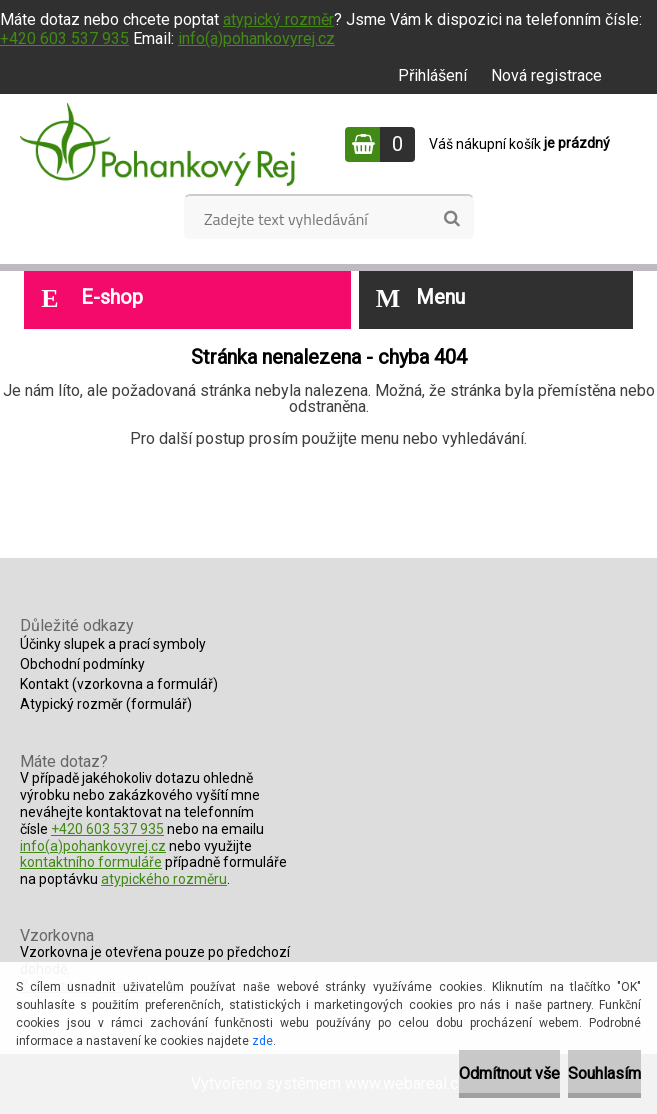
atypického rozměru (164, 879)
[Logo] (157, 144)
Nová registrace (546, 75)
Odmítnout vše (509, 1073)
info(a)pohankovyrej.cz (256, 38)
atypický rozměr (278, 19)
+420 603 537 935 (64, 38)
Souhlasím (604, 1073)
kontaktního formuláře (91, 862)
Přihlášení (432, 75)
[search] (451, 219)
